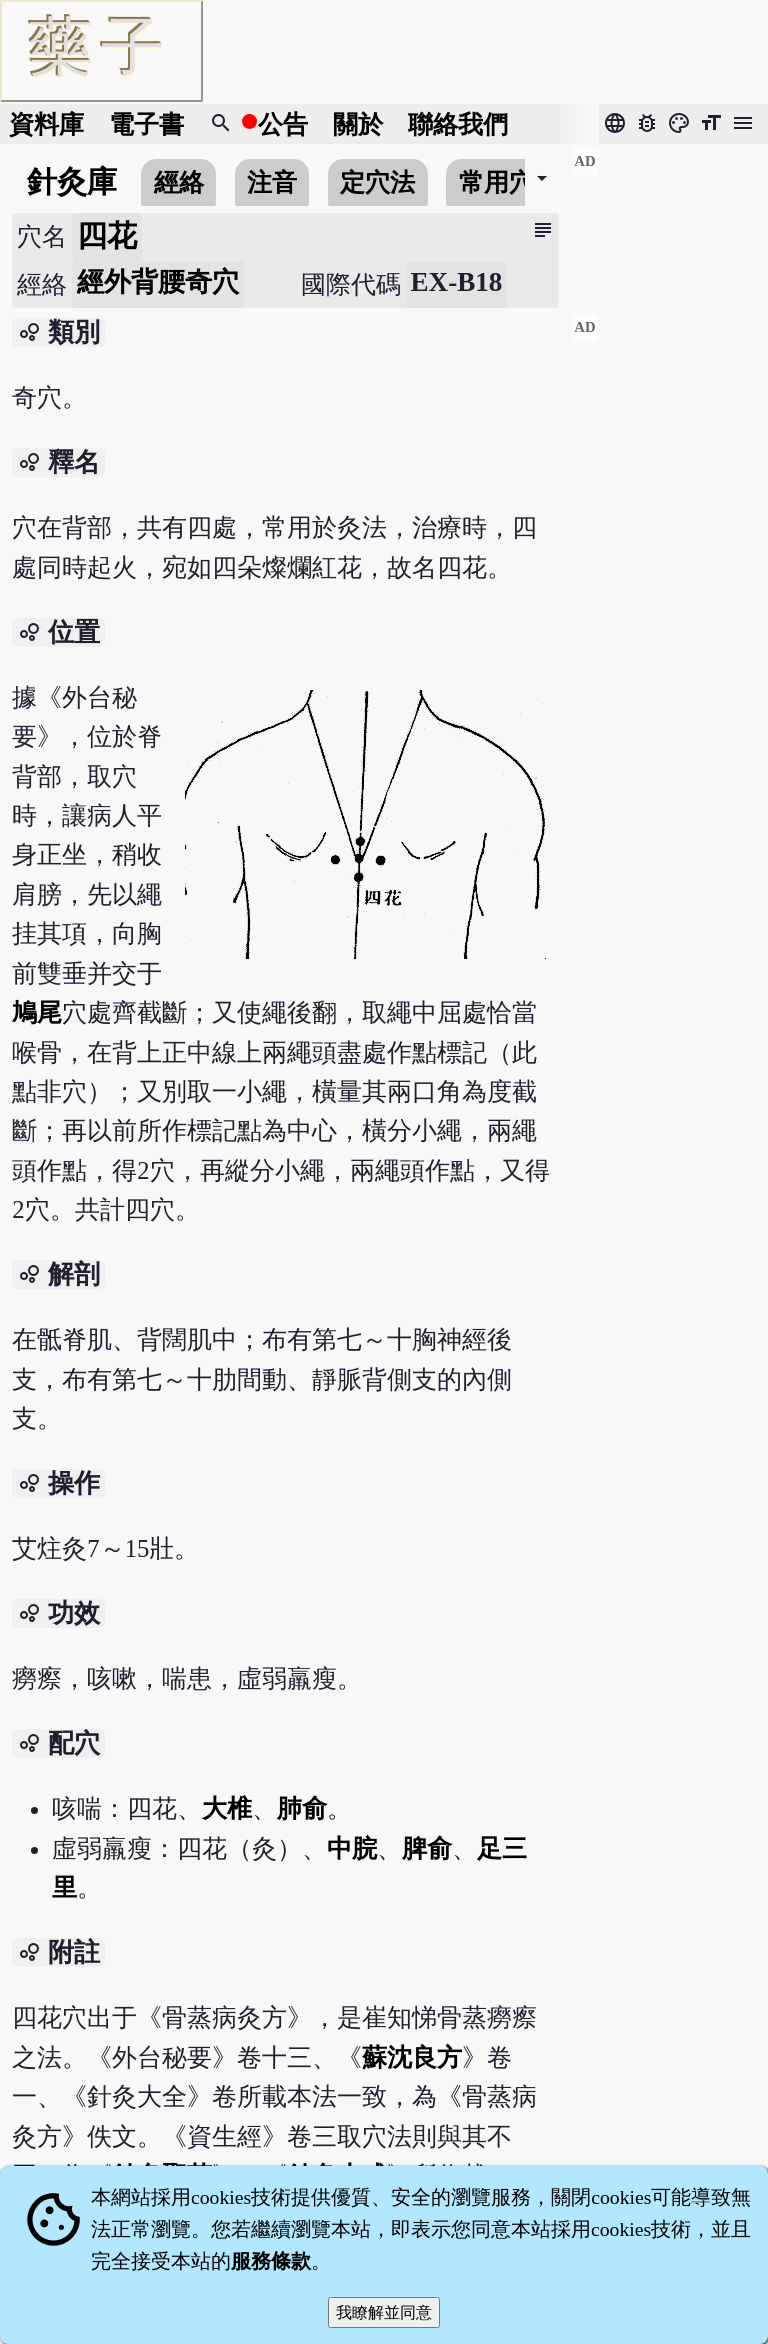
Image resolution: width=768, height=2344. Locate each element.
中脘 (352, 1848)
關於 (358, 124)
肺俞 (302, 1808)
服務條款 (271, 2261)
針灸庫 (72, 182)
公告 (283, 124)
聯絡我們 (458, 124)
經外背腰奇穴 (158, 282)
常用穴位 (509, 182)
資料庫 (46, 124)
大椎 (227, 1808)
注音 (272, 182)
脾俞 (427, 1848)
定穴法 (377, 182)
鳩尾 (37, 1012)
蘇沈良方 (412, 2057)
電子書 (146, 124)
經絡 (179, 182)
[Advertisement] (669, 221)
